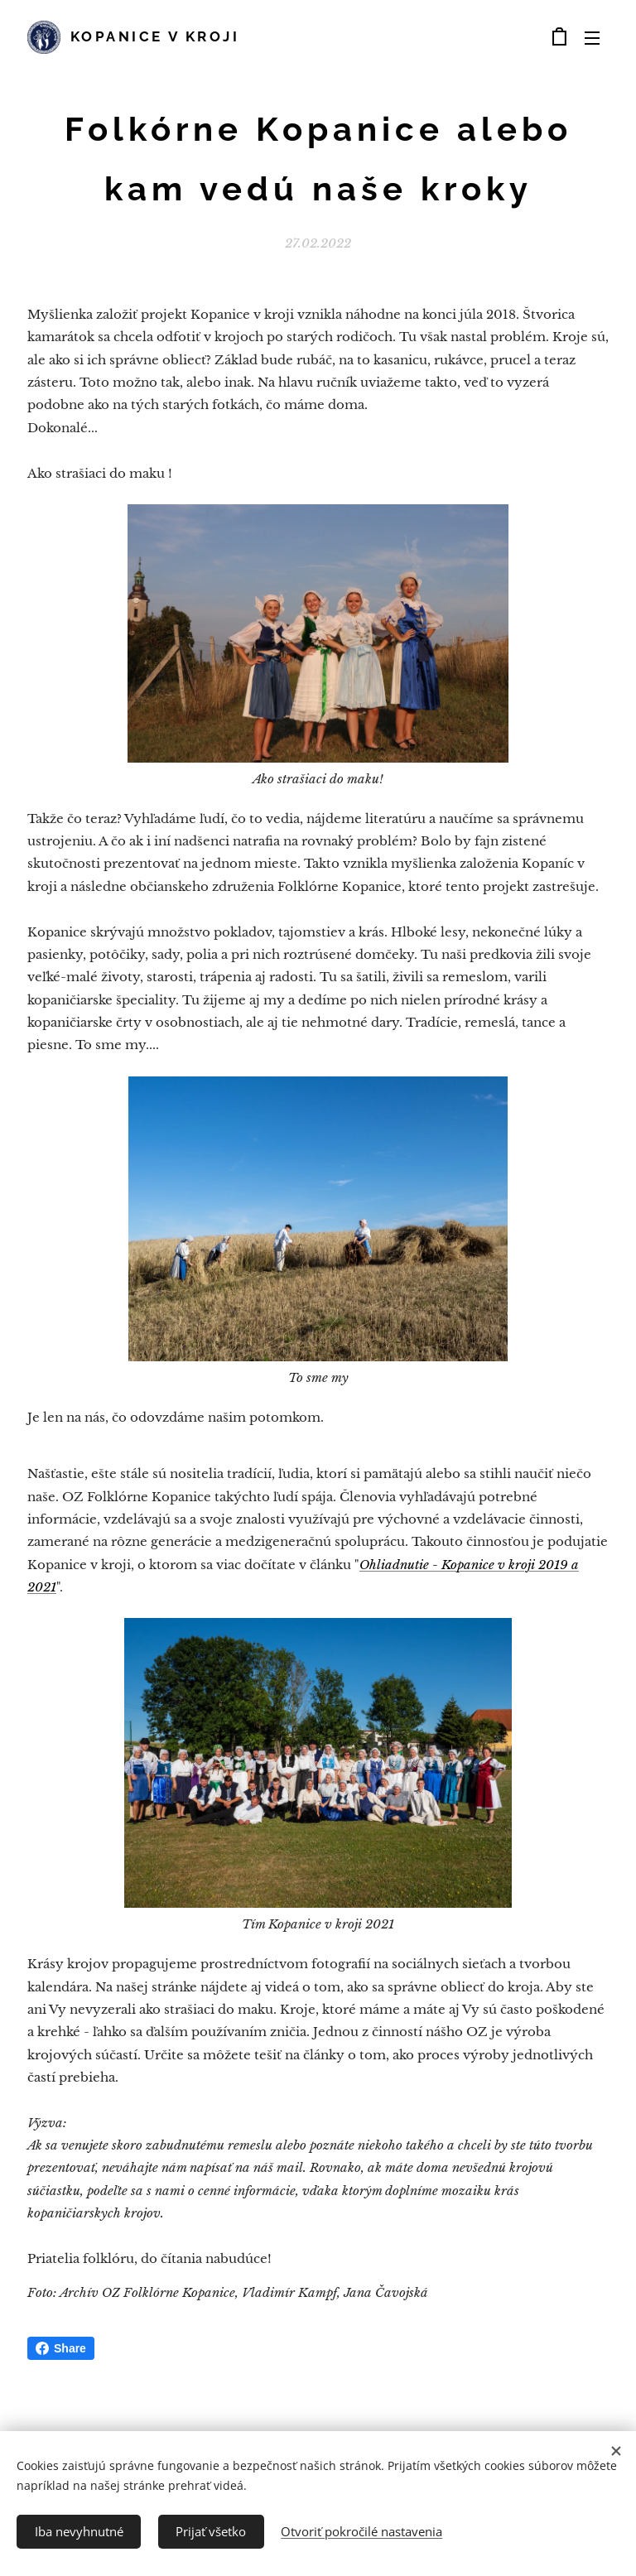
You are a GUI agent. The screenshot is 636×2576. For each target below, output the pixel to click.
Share (61, 2348)
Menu (592, 38)
